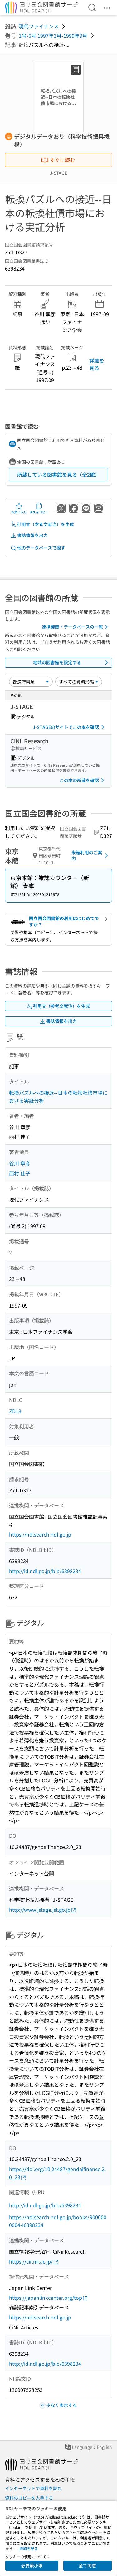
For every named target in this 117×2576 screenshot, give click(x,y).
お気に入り (19, 508)
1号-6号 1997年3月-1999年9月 (53, 35)
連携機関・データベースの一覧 (76, 627)
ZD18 (15, 1411)
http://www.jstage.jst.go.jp (43, 1910)
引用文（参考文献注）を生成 (42, 524)
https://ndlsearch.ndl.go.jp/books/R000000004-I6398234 (57, 2221)
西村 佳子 (19, 1173)
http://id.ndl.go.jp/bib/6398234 (45, 1571)
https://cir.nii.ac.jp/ (34, 2261)
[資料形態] (78, 682)
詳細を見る (96, 364)
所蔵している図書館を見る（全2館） (58, 474)
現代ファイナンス (39, 26)
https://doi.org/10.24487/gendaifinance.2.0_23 (57, 2173)
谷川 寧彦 (19, 1163)
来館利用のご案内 (90, 855)
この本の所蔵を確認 (83, 780)
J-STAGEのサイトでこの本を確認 (69, 727)
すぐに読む (58, 160)
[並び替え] (31, 682)
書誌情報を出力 (29, 535)
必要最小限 (32, 2565)
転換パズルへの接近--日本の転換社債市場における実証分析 (58, 1096)
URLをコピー (39, 508)
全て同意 (87, 2565)
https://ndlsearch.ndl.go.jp (40, 1534)
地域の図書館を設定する (71, 662)
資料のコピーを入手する (29, 2498)
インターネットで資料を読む (33, 2488)
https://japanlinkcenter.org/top (48, 2298)
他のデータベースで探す (37, 548)
